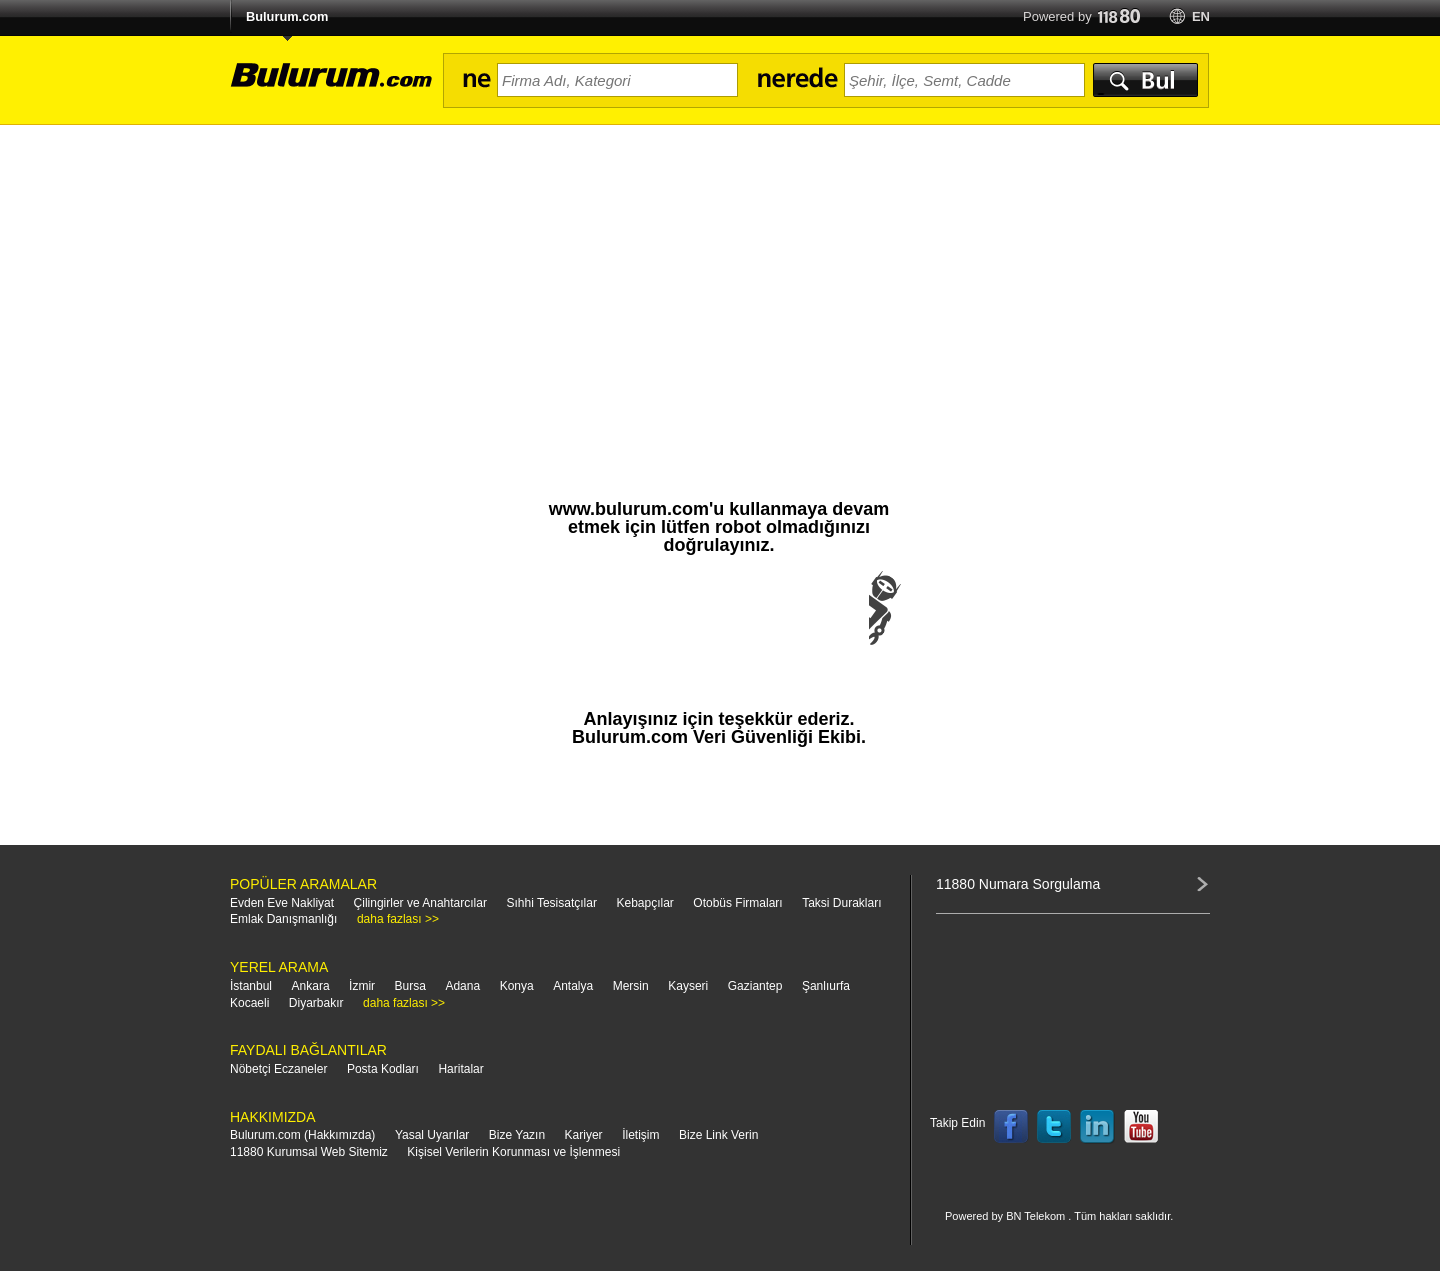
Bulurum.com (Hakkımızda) (302, 1135)
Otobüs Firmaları (737, 903)
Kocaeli (249, 1003)
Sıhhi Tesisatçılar (551, 903)
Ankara (311, 986)
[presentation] (719, 628)
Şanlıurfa (826, 986)
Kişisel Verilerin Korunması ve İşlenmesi (513, 1152)
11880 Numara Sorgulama (1018, 884)
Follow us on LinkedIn (1098, 1127)
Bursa (410, 986)
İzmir (362, 986)
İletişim (640, 1135)
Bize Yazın (517, 1135)
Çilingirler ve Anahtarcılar (420, 903)
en (1201, 16)
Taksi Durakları (841, 903)
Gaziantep (755, 986)
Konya (517, 986)
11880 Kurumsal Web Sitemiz (309, 1152)
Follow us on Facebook (1011, 1127)
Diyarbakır (316, 1003)
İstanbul (251, 986)
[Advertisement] (720, 275)
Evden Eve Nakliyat (282, 903)
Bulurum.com (287, 16)
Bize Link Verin (718, 1135)
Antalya (573, 986)
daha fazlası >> (398, 919)
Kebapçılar (644, 903)
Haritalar (460, 1069)
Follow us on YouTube (1141, 1127)
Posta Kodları (383, 1069)
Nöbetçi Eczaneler (278, 1069)
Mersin (631, 986)
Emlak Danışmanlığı (283, 919)
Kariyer (584, 1135)
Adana (462, 986)
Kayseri (688, 986)
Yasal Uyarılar (432, 1135)
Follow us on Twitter (1054, 1127)
